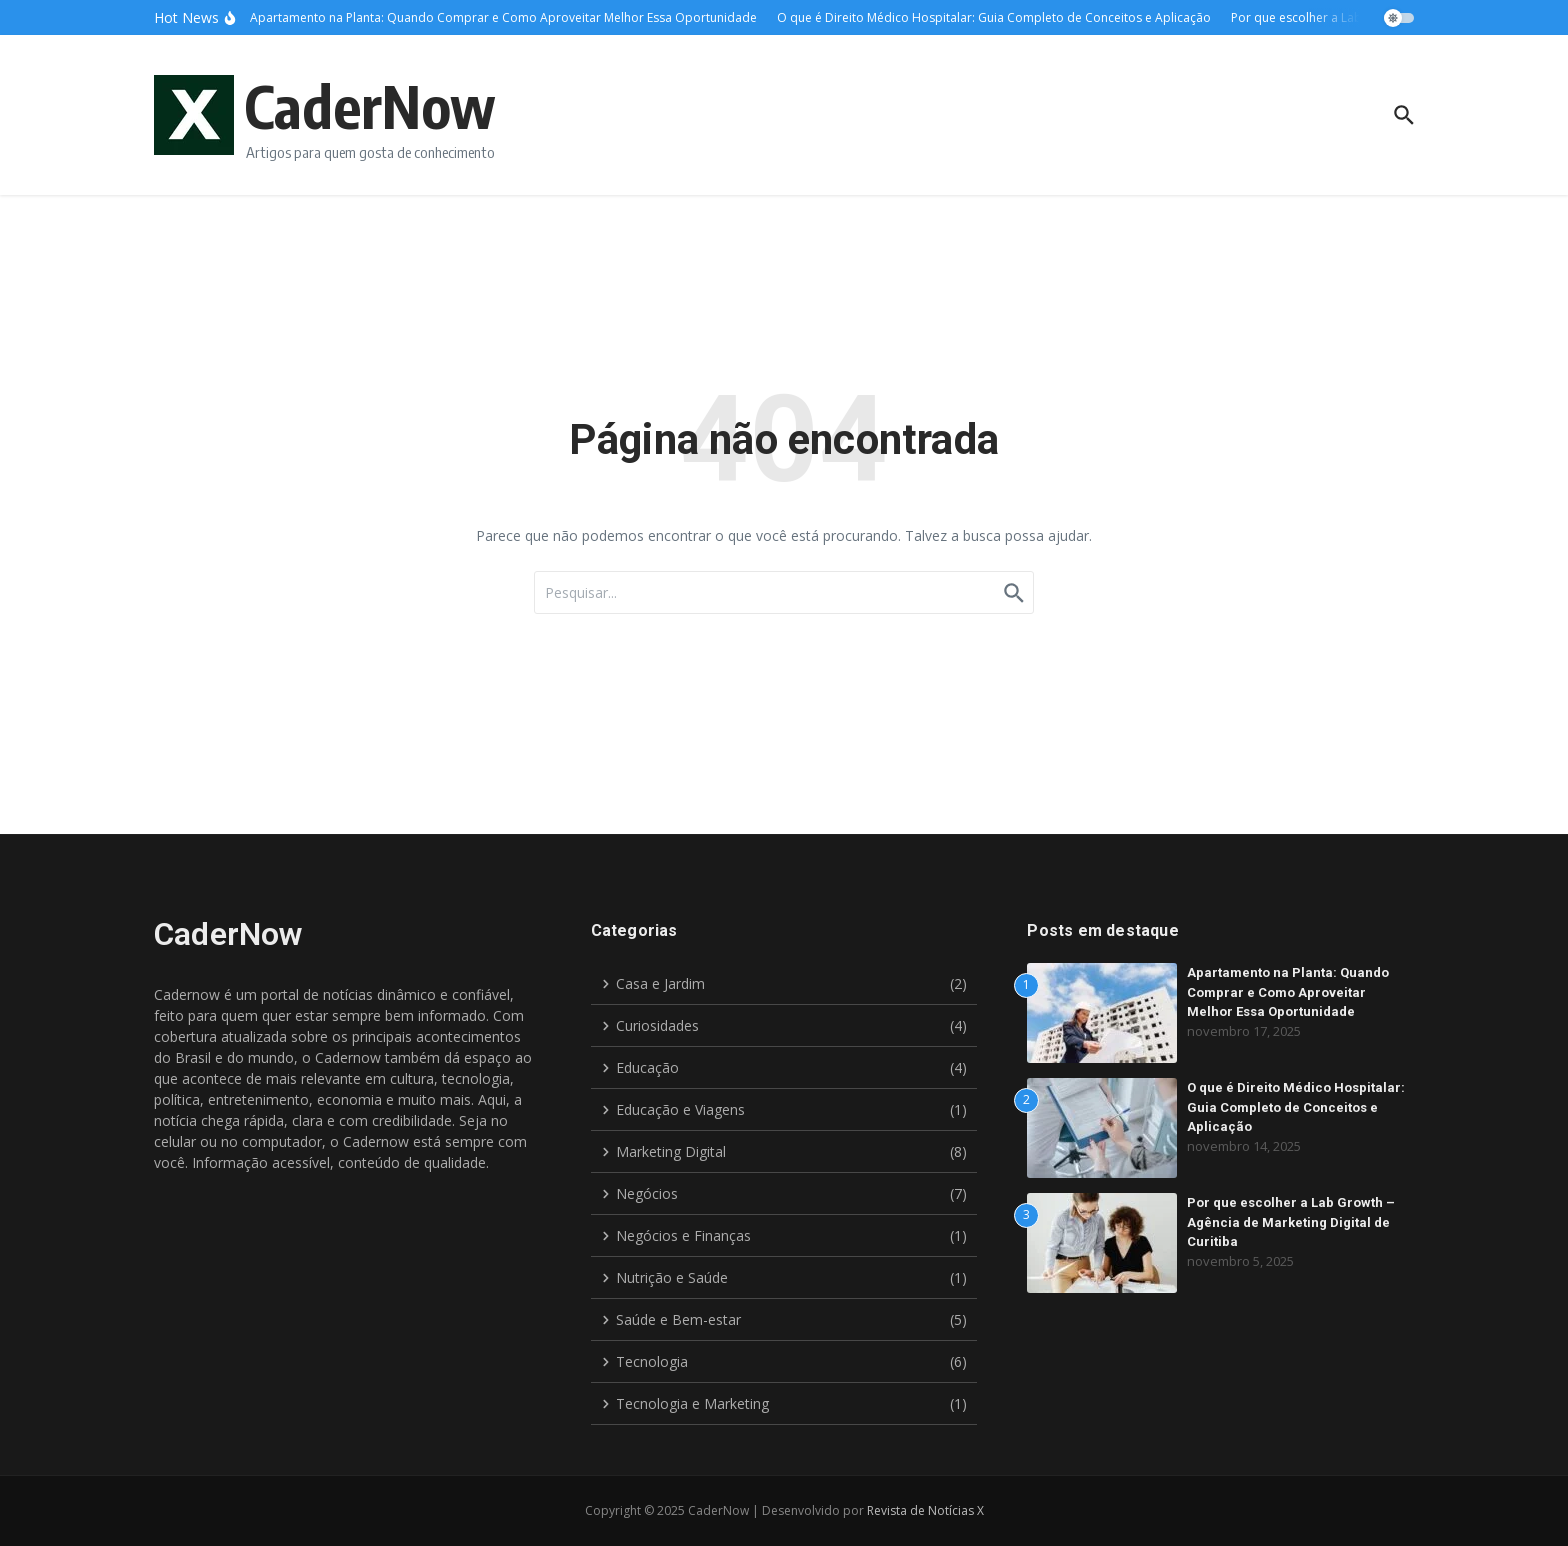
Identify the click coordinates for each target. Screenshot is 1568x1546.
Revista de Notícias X (925, 1510)
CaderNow (370, 105)
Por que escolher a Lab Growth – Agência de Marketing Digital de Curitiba (1291, 1222)
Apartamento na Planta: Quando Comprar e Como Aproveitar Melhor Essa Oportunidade (1288, 992)
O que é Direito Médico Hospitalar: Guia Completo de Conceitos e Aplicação (1296, 1107)
